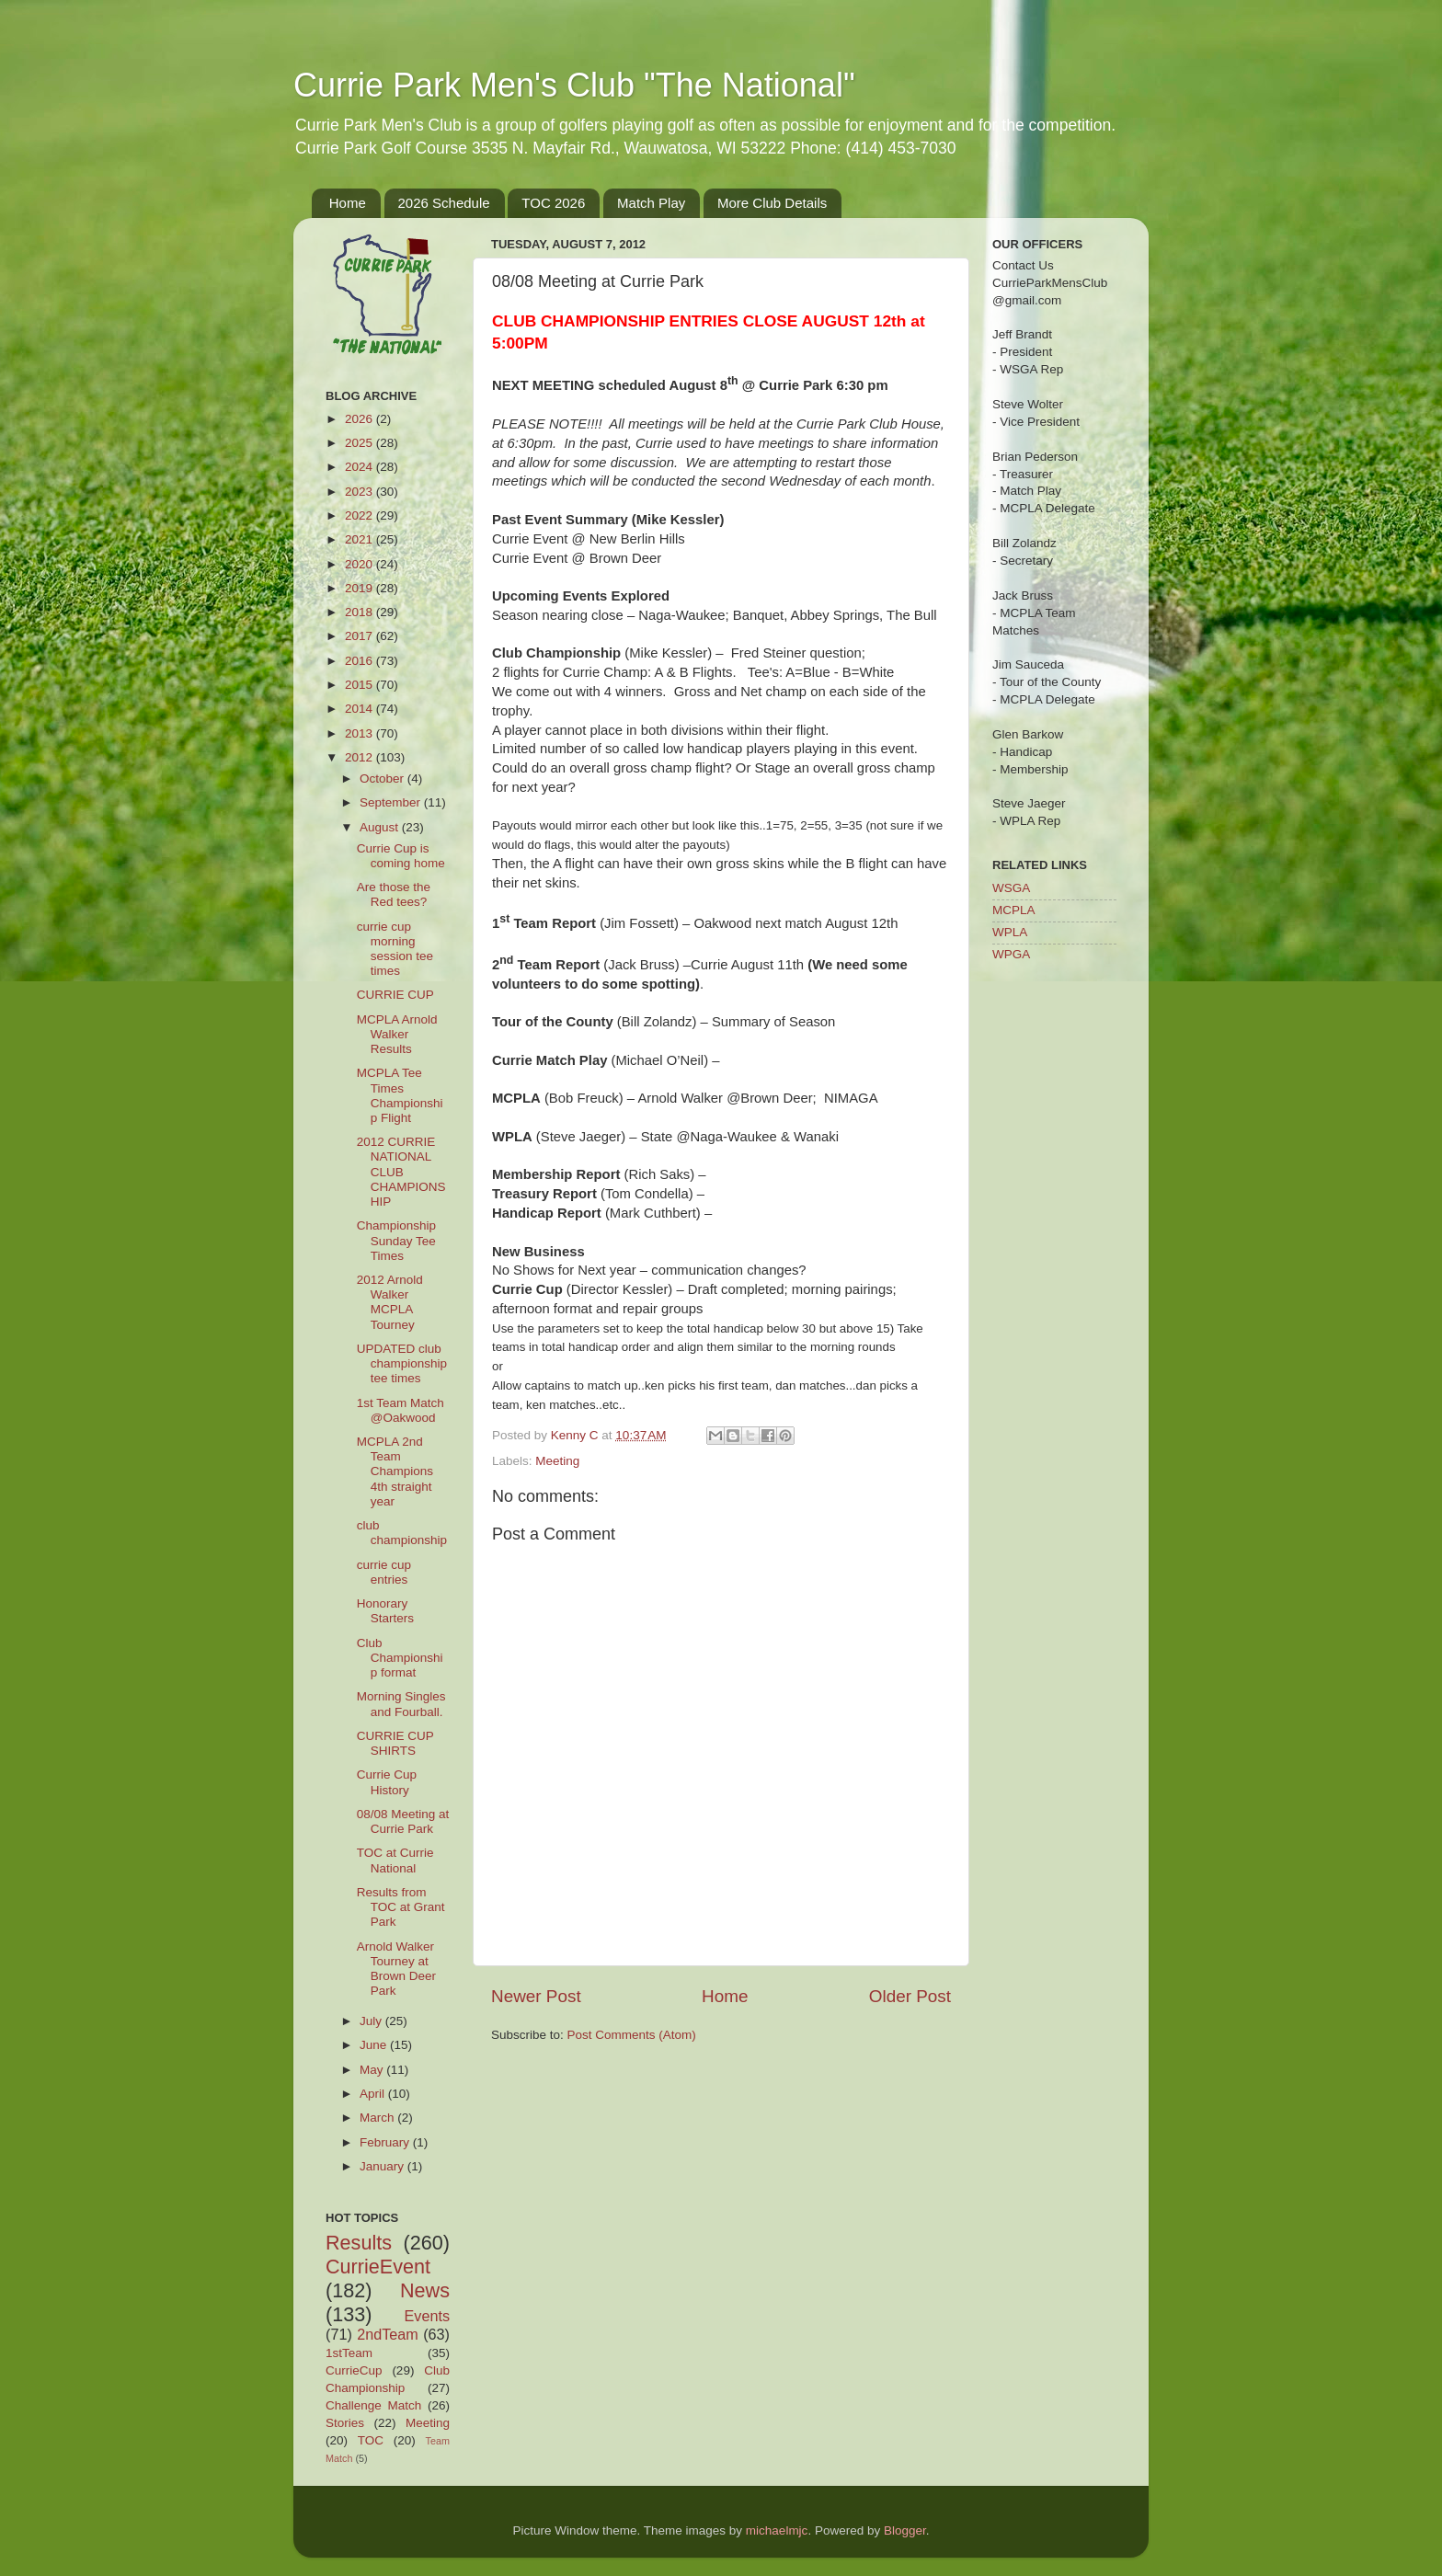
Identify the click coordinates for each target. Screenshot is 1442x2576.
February (386, 2142)
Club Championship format (400, 1657)
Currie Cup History (387, 1782)
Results (359, 2242)
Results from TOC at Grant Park (401, 1907)
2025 (360, 443)
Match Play (651, 203)
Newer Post (536, 1996)
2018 (360, 612)
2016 (360, 661)
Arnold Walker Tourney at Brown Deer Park (396, 1969)
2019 (360, 588)
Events (428, 2315)
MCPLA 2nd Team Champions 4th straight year (395, 1471)
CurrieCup (354, 2370)
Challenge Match (373, 2405)
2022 (360, 515)
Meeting (557, 1461)
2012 (360, 757)
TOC (370, 2440)
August (381, 827)
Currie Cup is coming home (401, 855)
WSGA (1011, 888)
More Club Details (772, 203)
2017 (360, 636)
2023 (360, 491)
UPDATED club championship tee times (402, 1363)
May (373, 2070)
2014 (360, 709)
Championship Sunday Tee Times (396, 1240)
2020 (360, 564)
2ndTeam (387, 2334)
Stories (345, 2423)
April (374, 2094)
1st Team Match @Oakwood (400, 1410)
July (372, 2021)
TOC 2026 (553, 203)
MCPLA (1014, 910)
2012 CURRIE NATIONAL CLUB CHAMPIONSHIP (401, 1171)
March (378, 2117)
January (383, 2166)
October (383, 778)
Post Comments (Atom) (631, 2035)
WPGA (1011, 954)
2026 (360, 419)
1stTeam (349, 2353)
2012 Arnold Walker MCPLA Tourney (390, 1302)
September (392, 802)
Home (347, 203)
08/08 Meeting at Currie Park (403, 1821)
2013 (360, 733)
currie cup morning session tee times (395, 949)
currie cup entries (384, 1572)
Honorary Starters (385, 1611)
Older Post (910, 1996)
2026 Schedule (444, 203)
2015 (360, 685)
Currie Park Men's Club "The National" (574, 85)
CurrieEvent (378, 2266)
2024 (360, 467)
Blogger (905, 2530)
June (375, 2045)
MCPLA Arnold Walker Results (397, 1034)
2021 (360, 539)
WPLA (1009, 932)
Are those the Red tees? (393, 894)
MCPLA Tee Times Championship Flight (400, 1095)
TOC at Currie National (395, 1860)
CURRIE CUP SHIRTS (395, 1743)
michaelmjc (777, 2530)
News (425, 2290)
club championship (402, 1532)
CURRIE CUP (395, 995)
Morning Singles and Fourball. (401, 1703)
